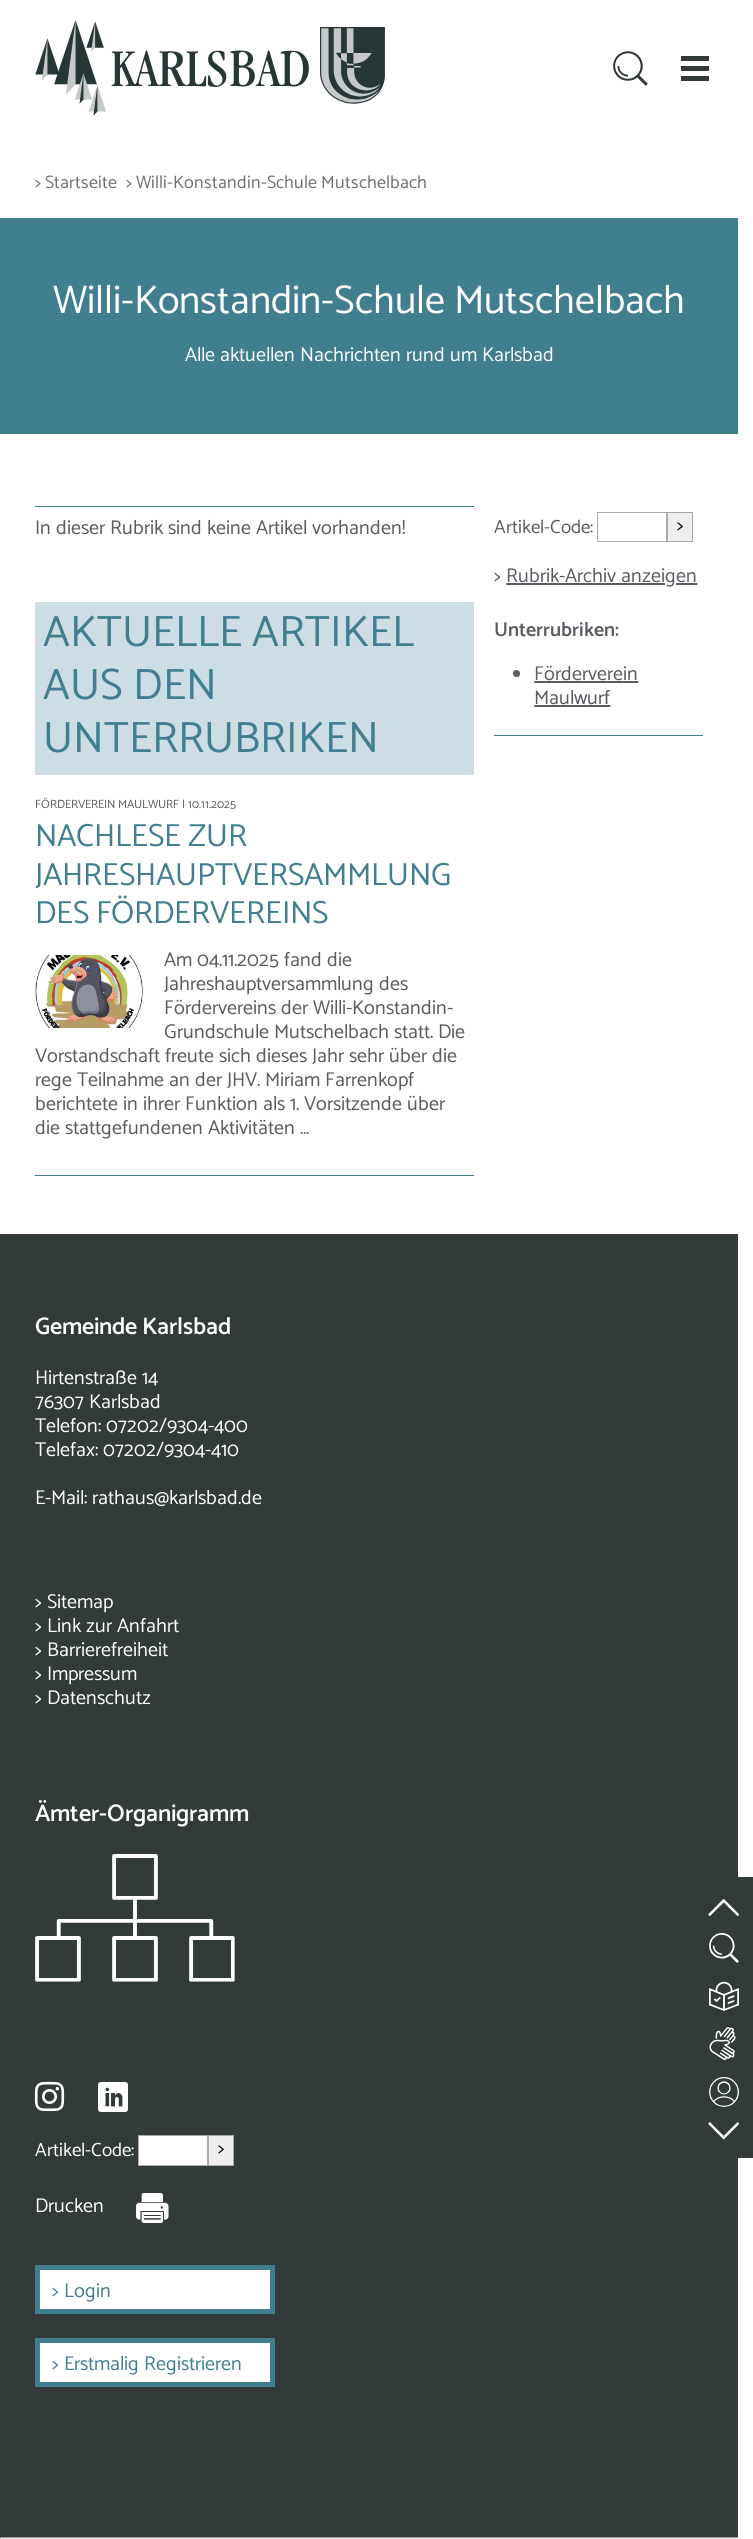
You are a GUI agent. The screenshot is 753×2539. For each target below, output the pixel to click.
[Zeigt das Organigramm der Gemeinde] (135, 1976)
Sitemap (80, 1602)
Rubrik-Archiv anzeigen (601, 576)
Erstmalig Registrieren (153, 2364)
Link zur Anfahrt (113, 1626)
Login (87, 2291)
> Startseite (76, 183)
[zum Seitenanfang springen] (725, 1895)
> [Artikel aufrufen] (680, 526)
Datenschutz (99, 1698)
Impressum (92, 1674)
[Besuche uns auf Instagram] (49, 2096)
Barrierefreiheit (107, 1650)
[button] (695, 68)
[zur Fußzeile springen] (725, 2125)
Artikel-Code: (545, 527)
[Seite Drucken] (137, 2207)
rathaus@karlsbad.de (177, 1498)
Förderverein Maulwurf (586, 686)
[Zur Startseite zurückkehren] (210, 31)
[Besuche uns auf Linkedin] (113, 2097)
